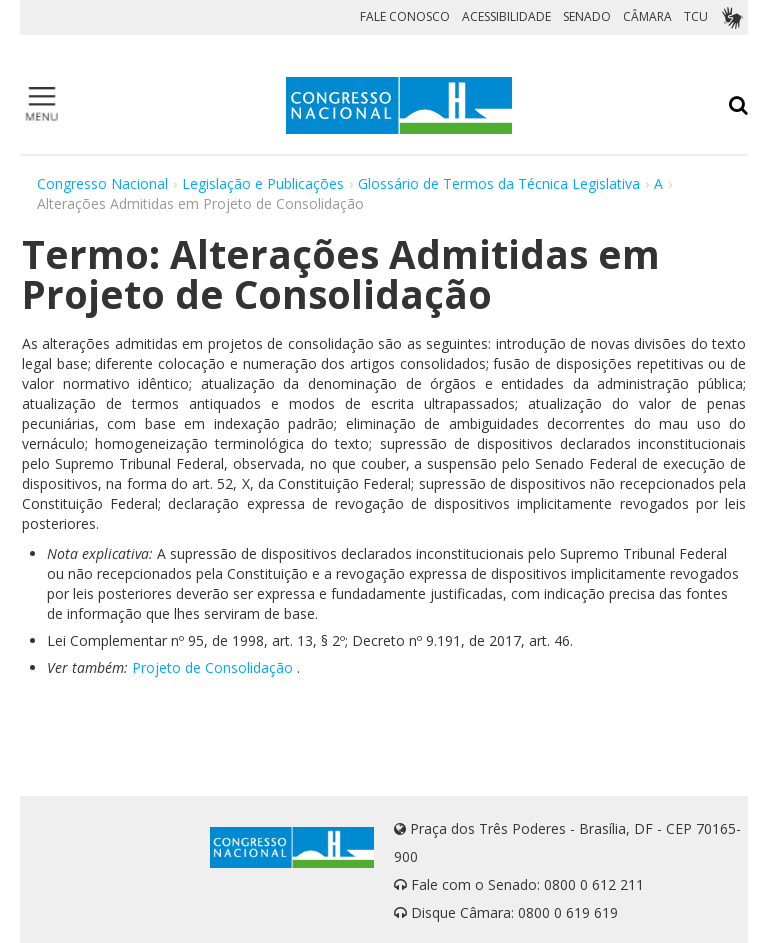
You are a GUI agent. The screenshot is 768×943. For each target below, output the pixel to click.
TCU (696, 16)
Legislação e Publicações (263, 183)
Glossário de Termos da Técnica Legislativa (499, 183)
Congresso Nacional (102, 183)
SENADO (587, 16)
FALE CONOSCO (405, 16)
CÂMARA (647, 16)
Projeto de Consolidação (212, 667)
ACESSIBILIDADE (506, 16)
